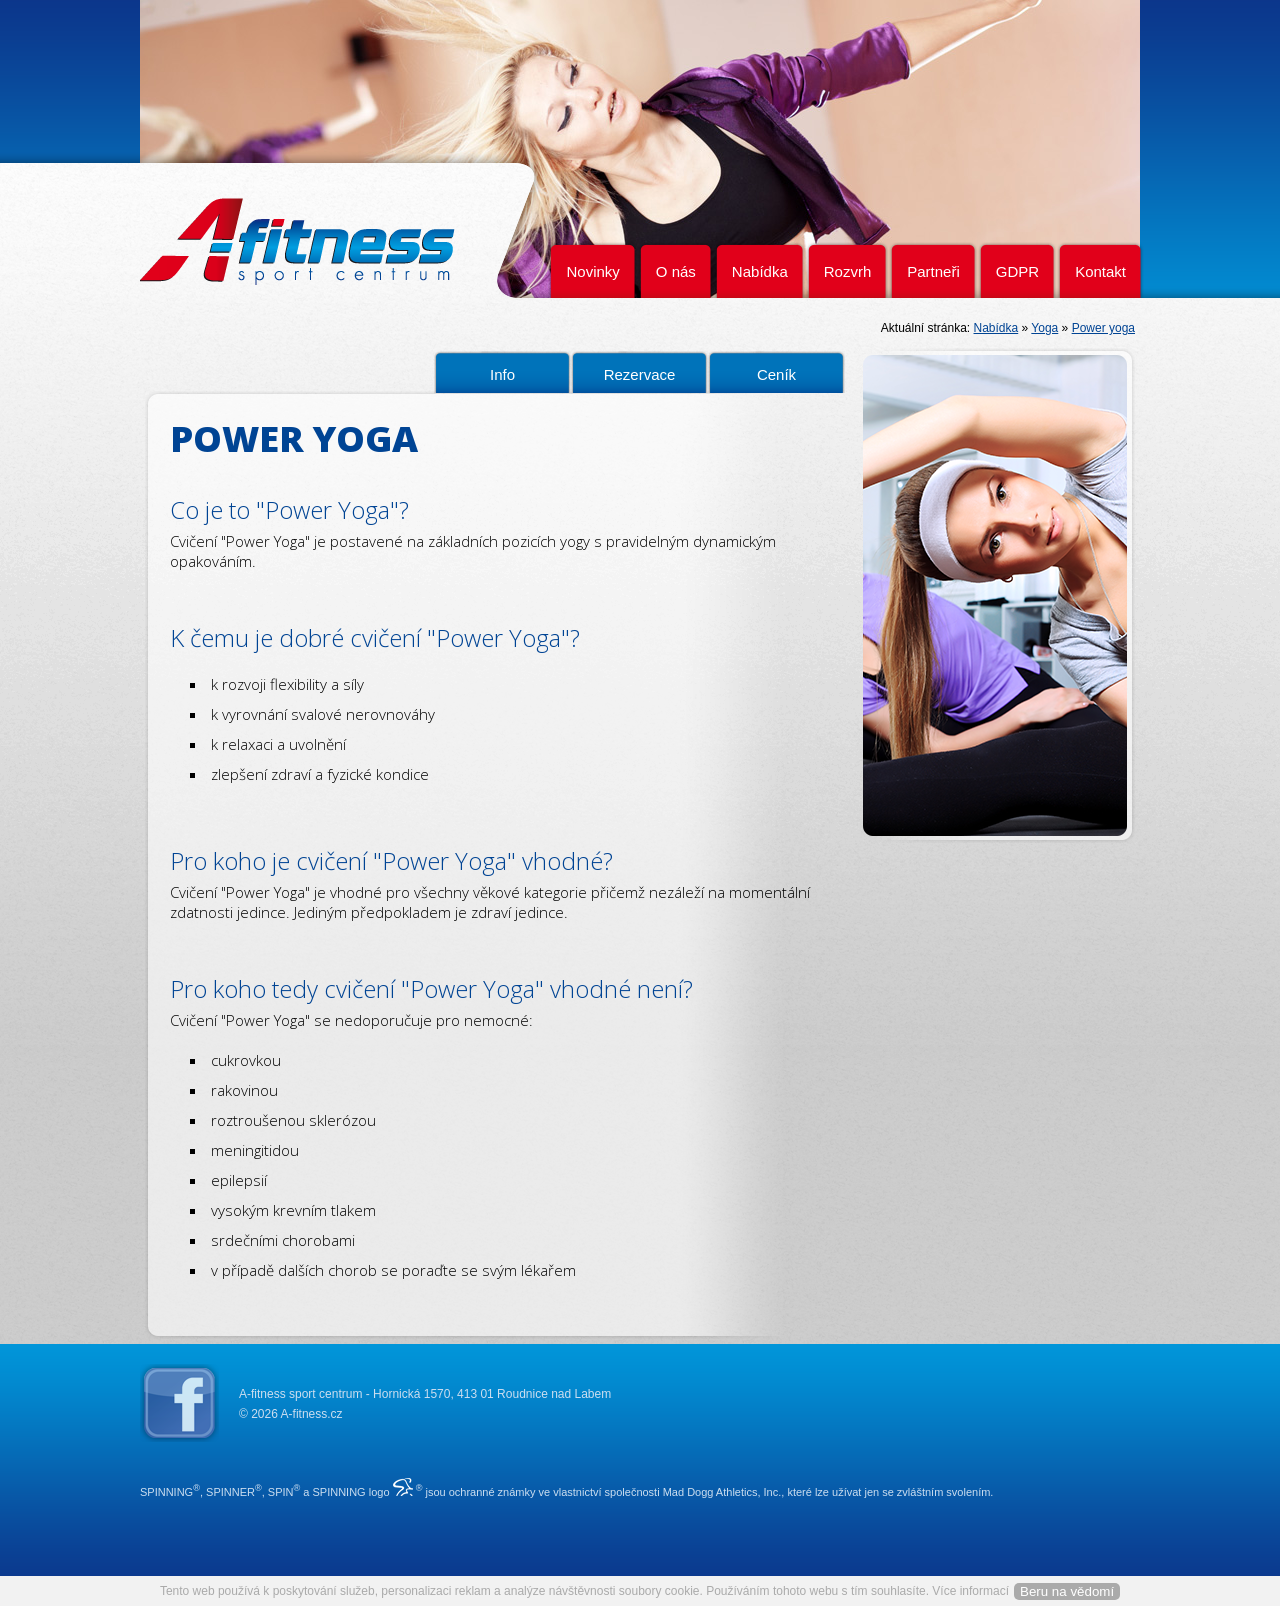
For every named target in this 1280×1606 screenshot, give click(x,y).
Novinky (592, 271)
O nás (676, 271)
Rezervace (640, 374)
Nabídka (760, 271)
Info (502, 374)
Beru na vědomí (1067, 1591)
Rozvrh (848, 271)
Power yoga (1103, 328)
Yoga (1044, 328)
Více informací (970, 1591)
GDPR (1017, 271)
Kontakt (1100, 271)
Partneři (933, 271)
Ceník (776, 374)
